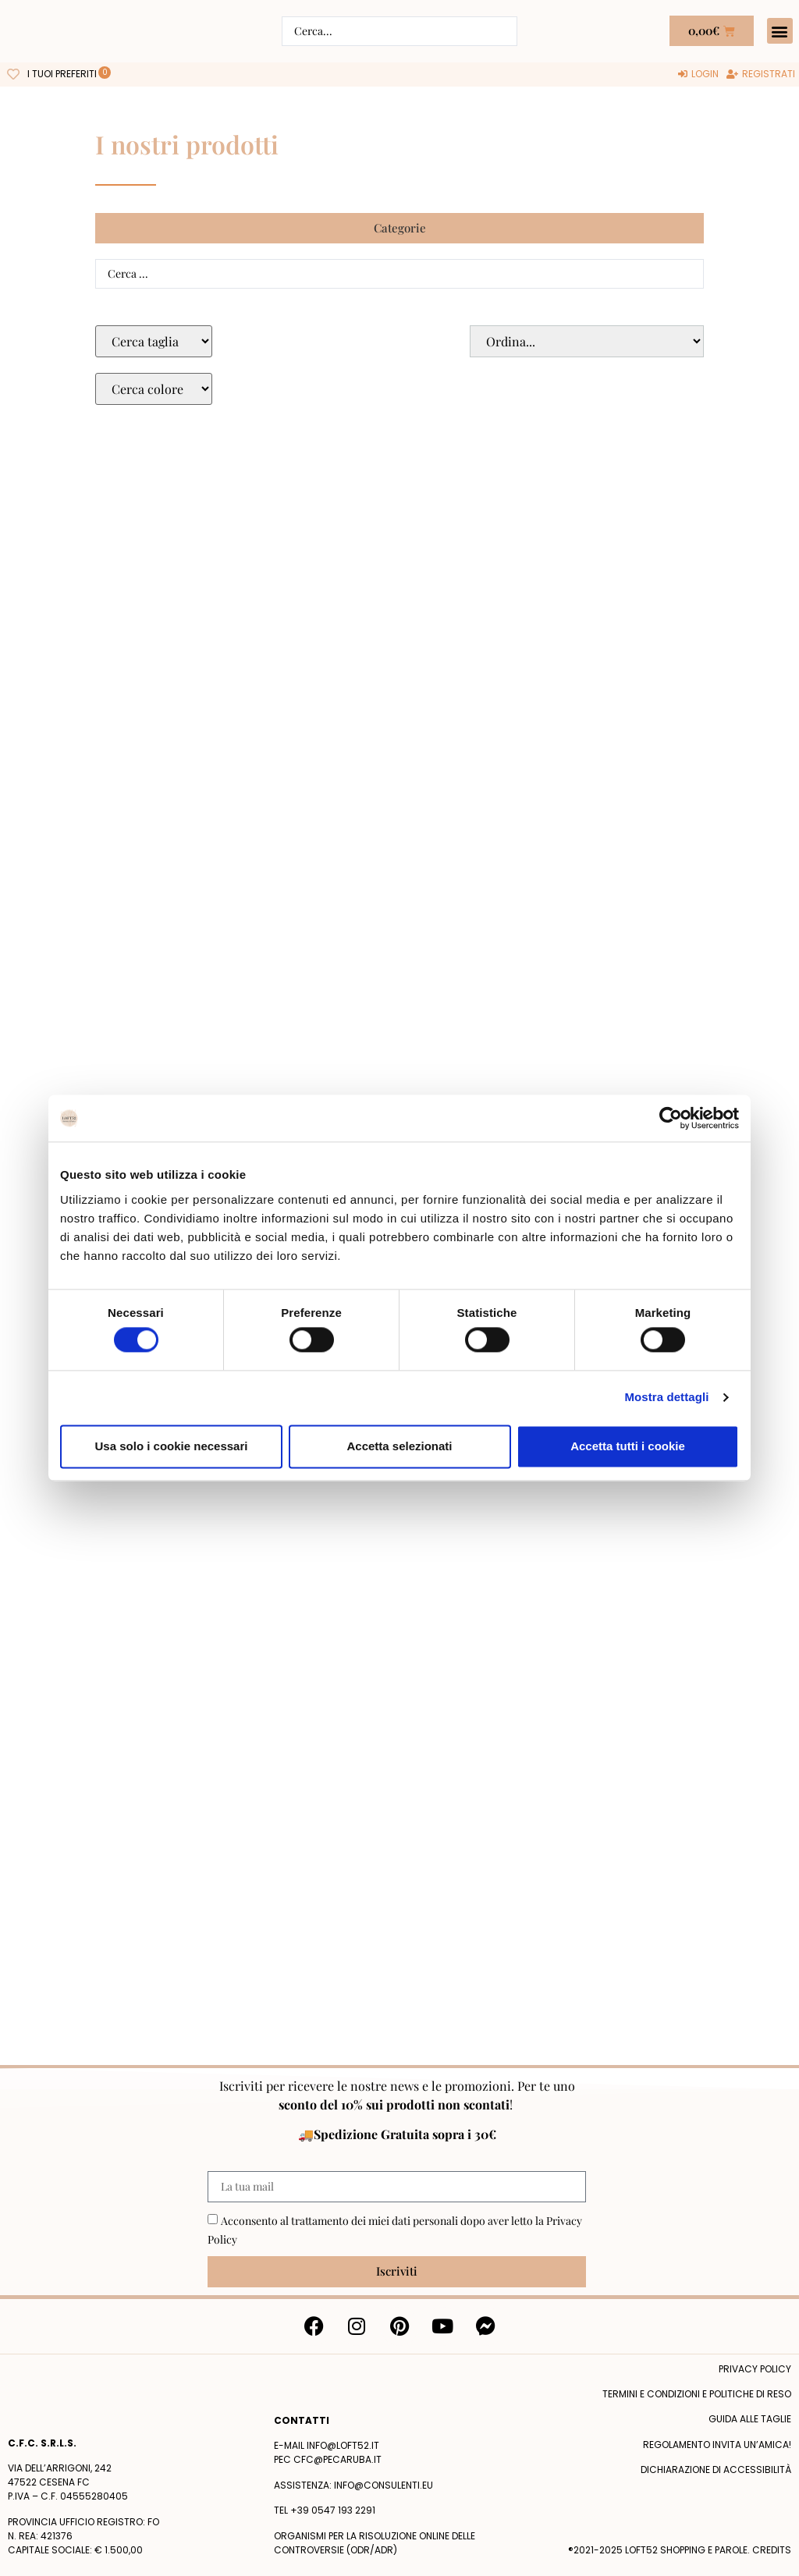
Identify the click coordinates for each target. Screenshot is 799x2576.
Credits (771, 2549)
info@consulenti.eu (383, 2485)
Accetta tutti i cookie (627, 1446)
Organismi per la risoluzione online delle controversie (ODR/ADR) (374, 2542)
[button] (780, 31)
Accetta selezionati (399, 1446)
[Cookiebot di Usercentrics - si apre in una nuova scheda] (670, 1118)
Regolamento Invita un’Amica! (717, 2444)
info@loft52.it (343, 2445)
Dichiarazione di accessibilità (716, 2469)
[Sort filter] (587, 341)
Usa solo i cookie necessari (171, 1446)
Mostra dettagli (666, 1397)
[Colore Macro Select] (153, 389)
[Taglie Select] (153, 341)
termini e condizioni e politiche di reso (696, 2393)
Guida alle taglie (749, 2418)
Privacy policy (755, 2369)
